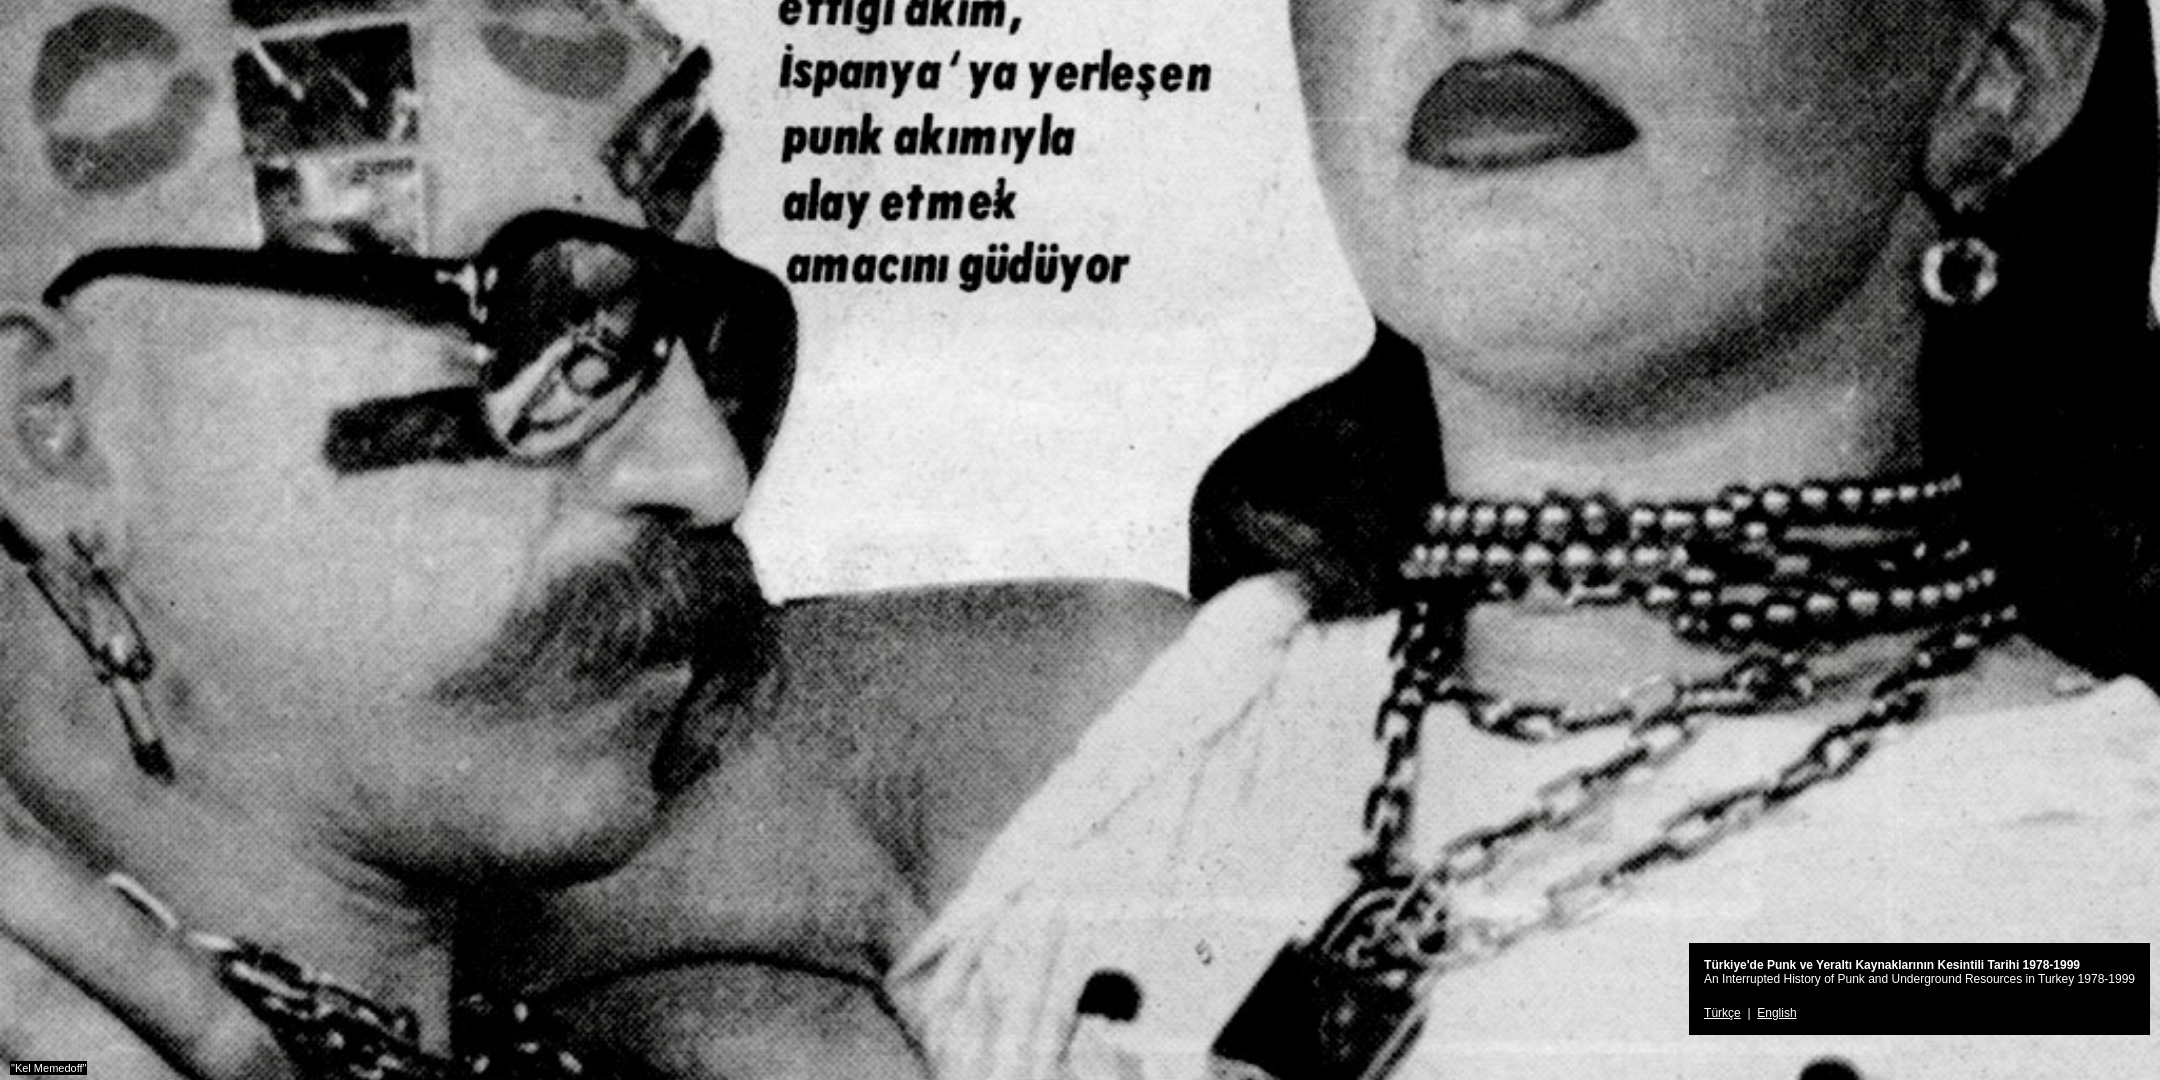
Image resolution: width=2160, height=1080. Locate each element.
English (1776, 1013)
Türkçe (1722, 1013)
